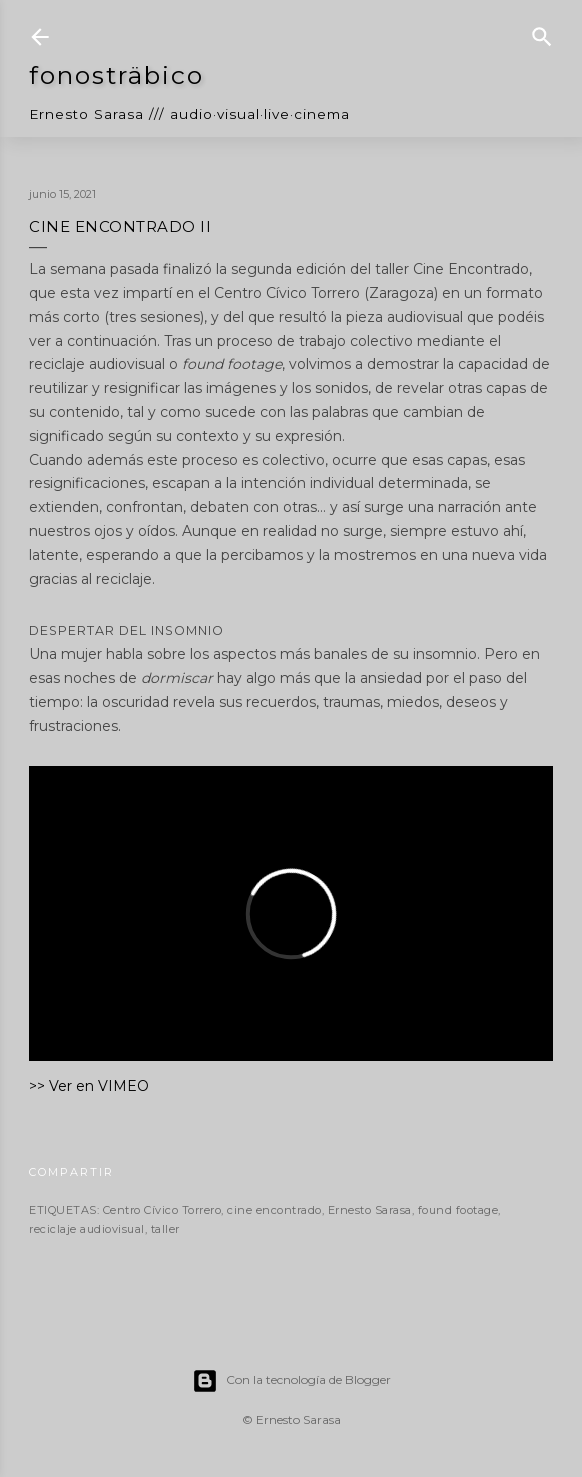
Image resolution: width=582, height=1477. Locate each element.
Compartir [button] (71, 1172)
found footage (458, 1210)
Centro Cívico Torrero (162, 1210)
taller (165, 1229)
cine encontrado (274, 1210)
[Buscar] (542, 31)
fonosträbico (116, 75)
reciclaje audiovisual (87, 1229)
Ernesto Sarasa (370, 1210)
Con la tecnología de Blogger (291, 1381)
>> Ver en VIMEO (89, 1086)
